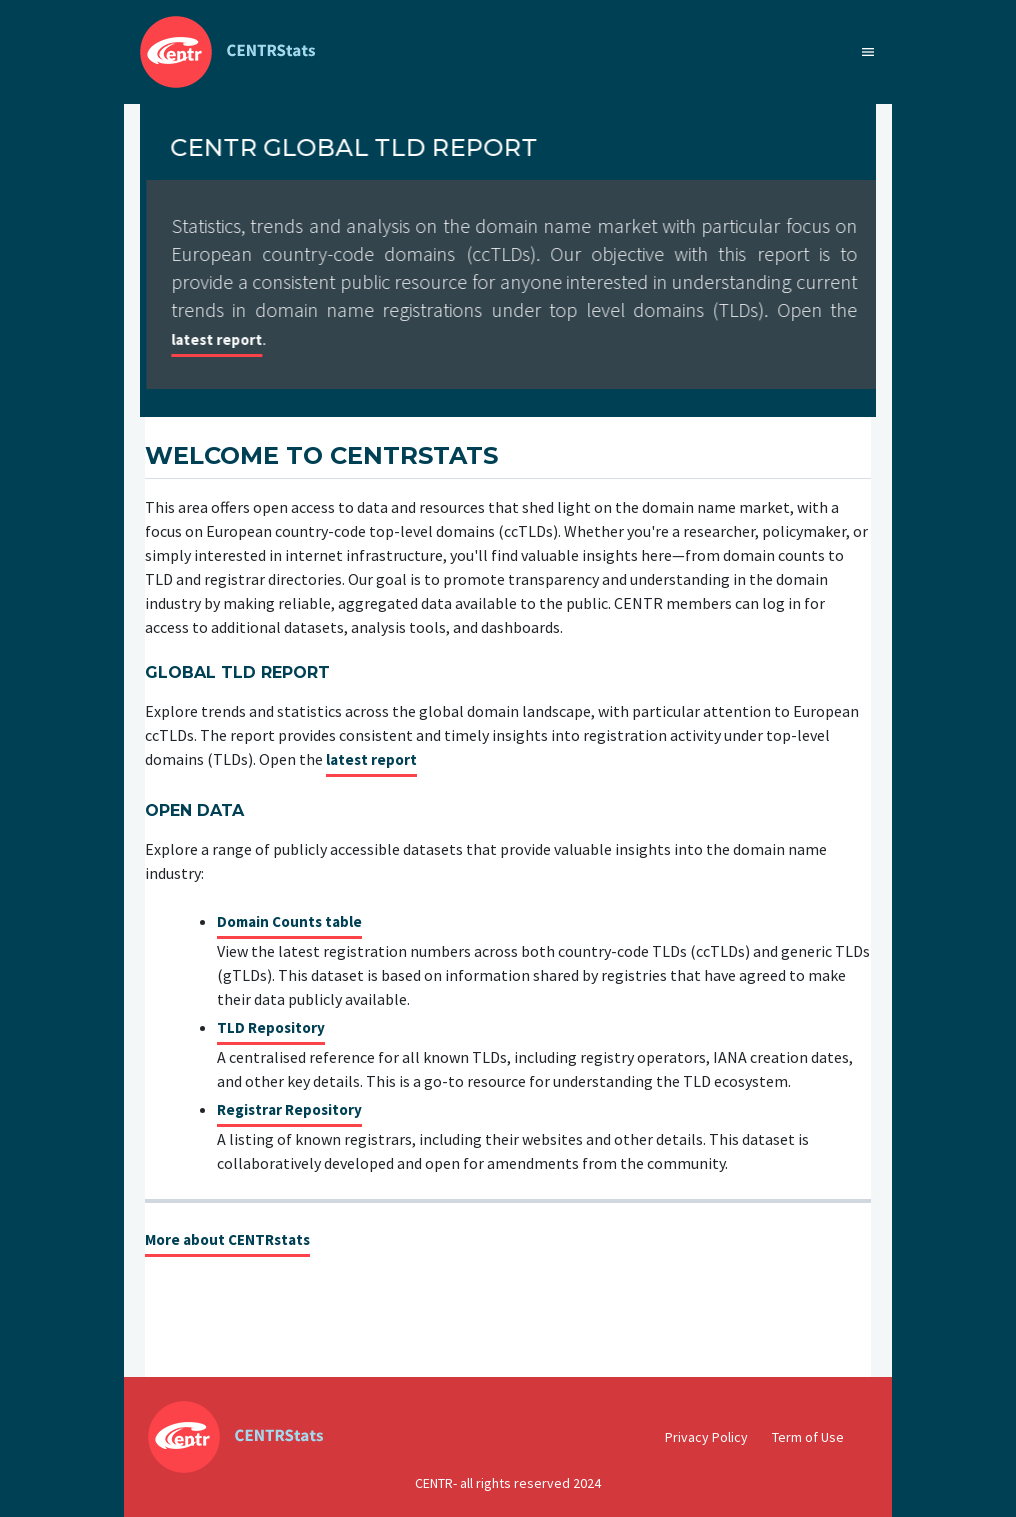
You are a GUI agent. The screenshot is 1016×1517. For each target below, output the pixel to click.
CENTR (434, 1483)
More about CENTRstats (227, 1240)
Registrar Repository (289, 1110)
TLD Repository (271, 1028)
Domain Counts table (289, 922)
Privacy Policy (706, 1437)
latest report (381, 340)
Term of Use (808, 1437)
